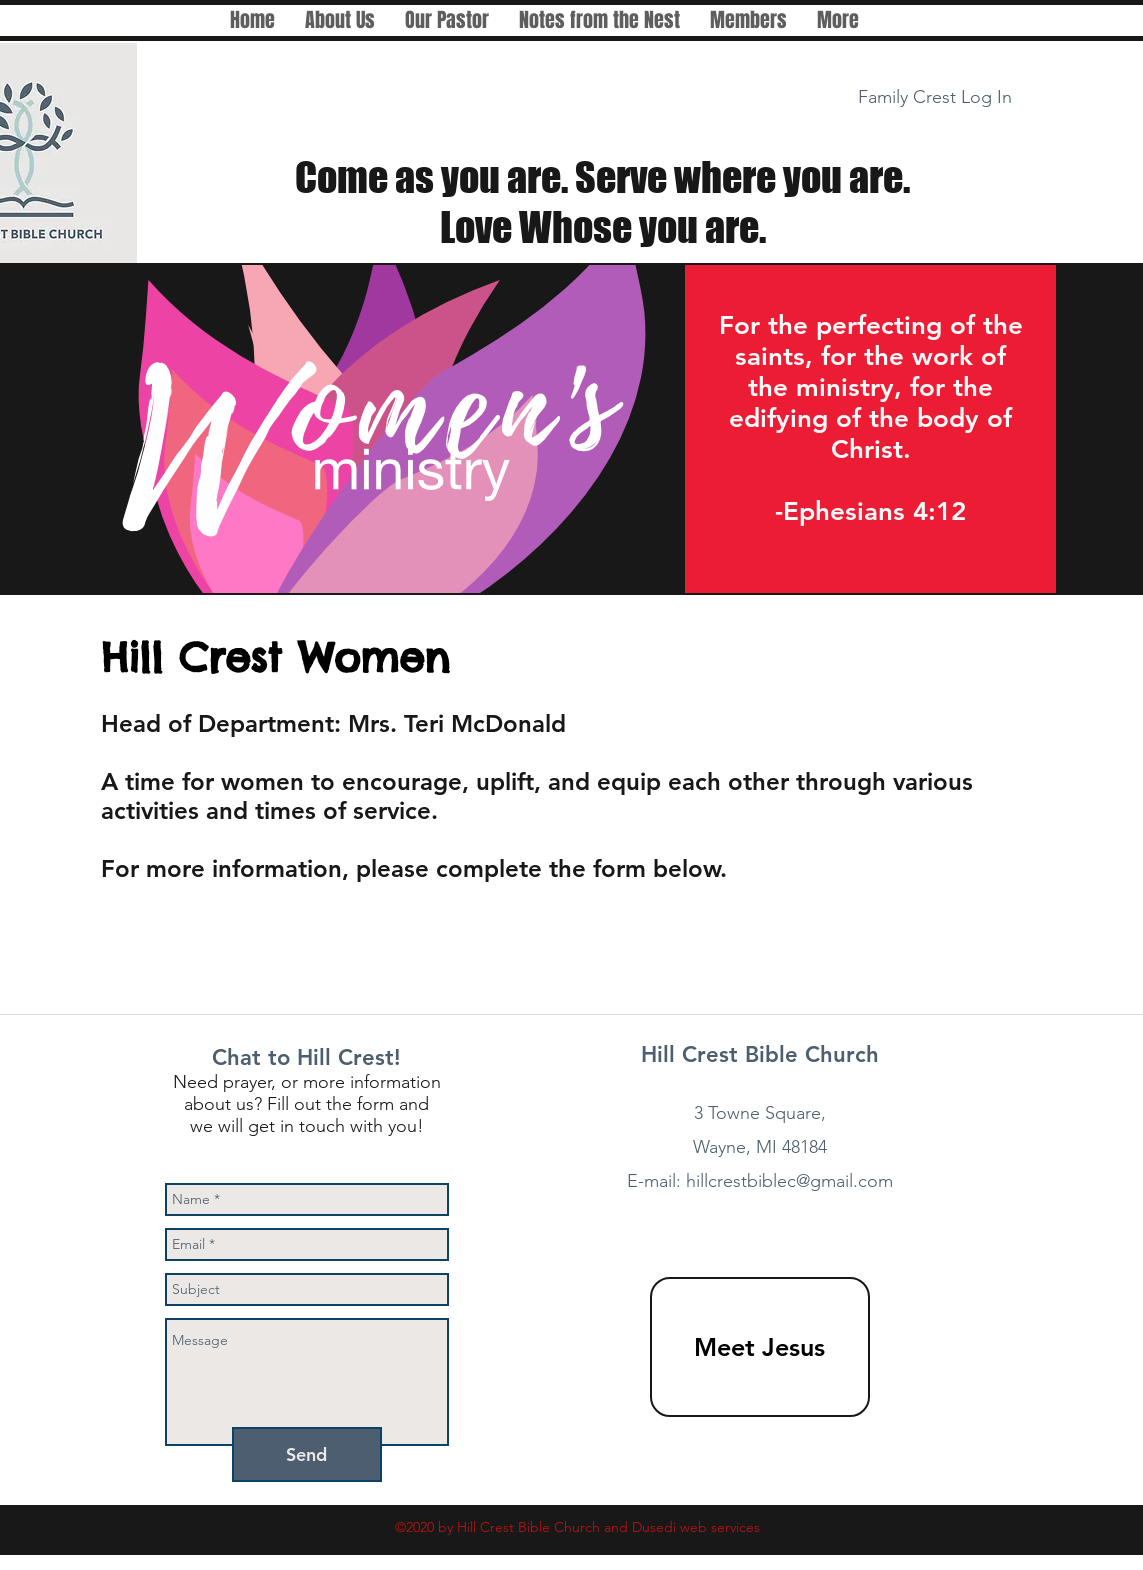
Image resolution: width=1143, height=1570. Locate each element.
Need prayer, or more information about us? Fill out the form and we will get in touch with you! (307, 1104)
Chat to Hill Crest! (306, 1057)
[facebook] (1073, 20)
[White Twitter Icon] (1133, 20)
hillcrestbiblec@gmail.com (789, 1181)
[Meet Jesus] (760, 1347)
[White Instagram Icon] (1103, 20)
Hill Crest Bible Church (760, 1054)
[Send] (307, 1454)
